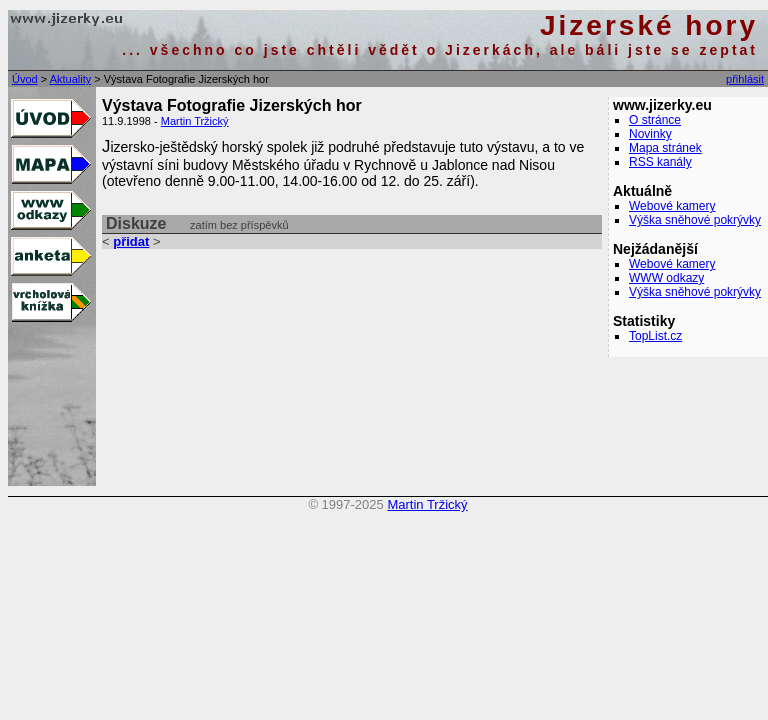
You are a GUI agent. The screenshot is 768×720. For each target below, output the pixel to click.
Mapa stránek (665, 148)
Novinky (650, 134)
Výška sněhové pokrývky (695, 220)
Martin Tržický (195, 121)
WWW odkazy (666, 278)
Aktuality (71, 79)
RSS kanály (660, 162)
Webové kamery (672, 206)
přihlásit (745, 79)
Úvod (25, 79)
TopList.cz (655, 336)
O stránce (655, 120)
